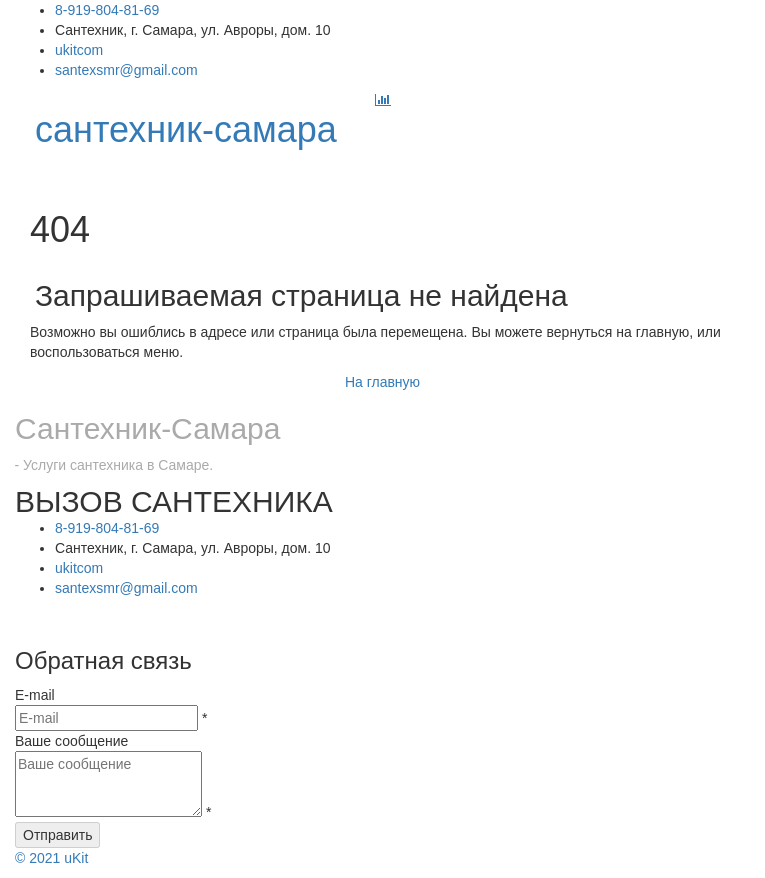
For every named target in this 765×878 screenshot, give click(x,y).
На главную (382, 382)
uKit (51, 858)
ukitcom (79, 50)
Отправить (57, 835)
